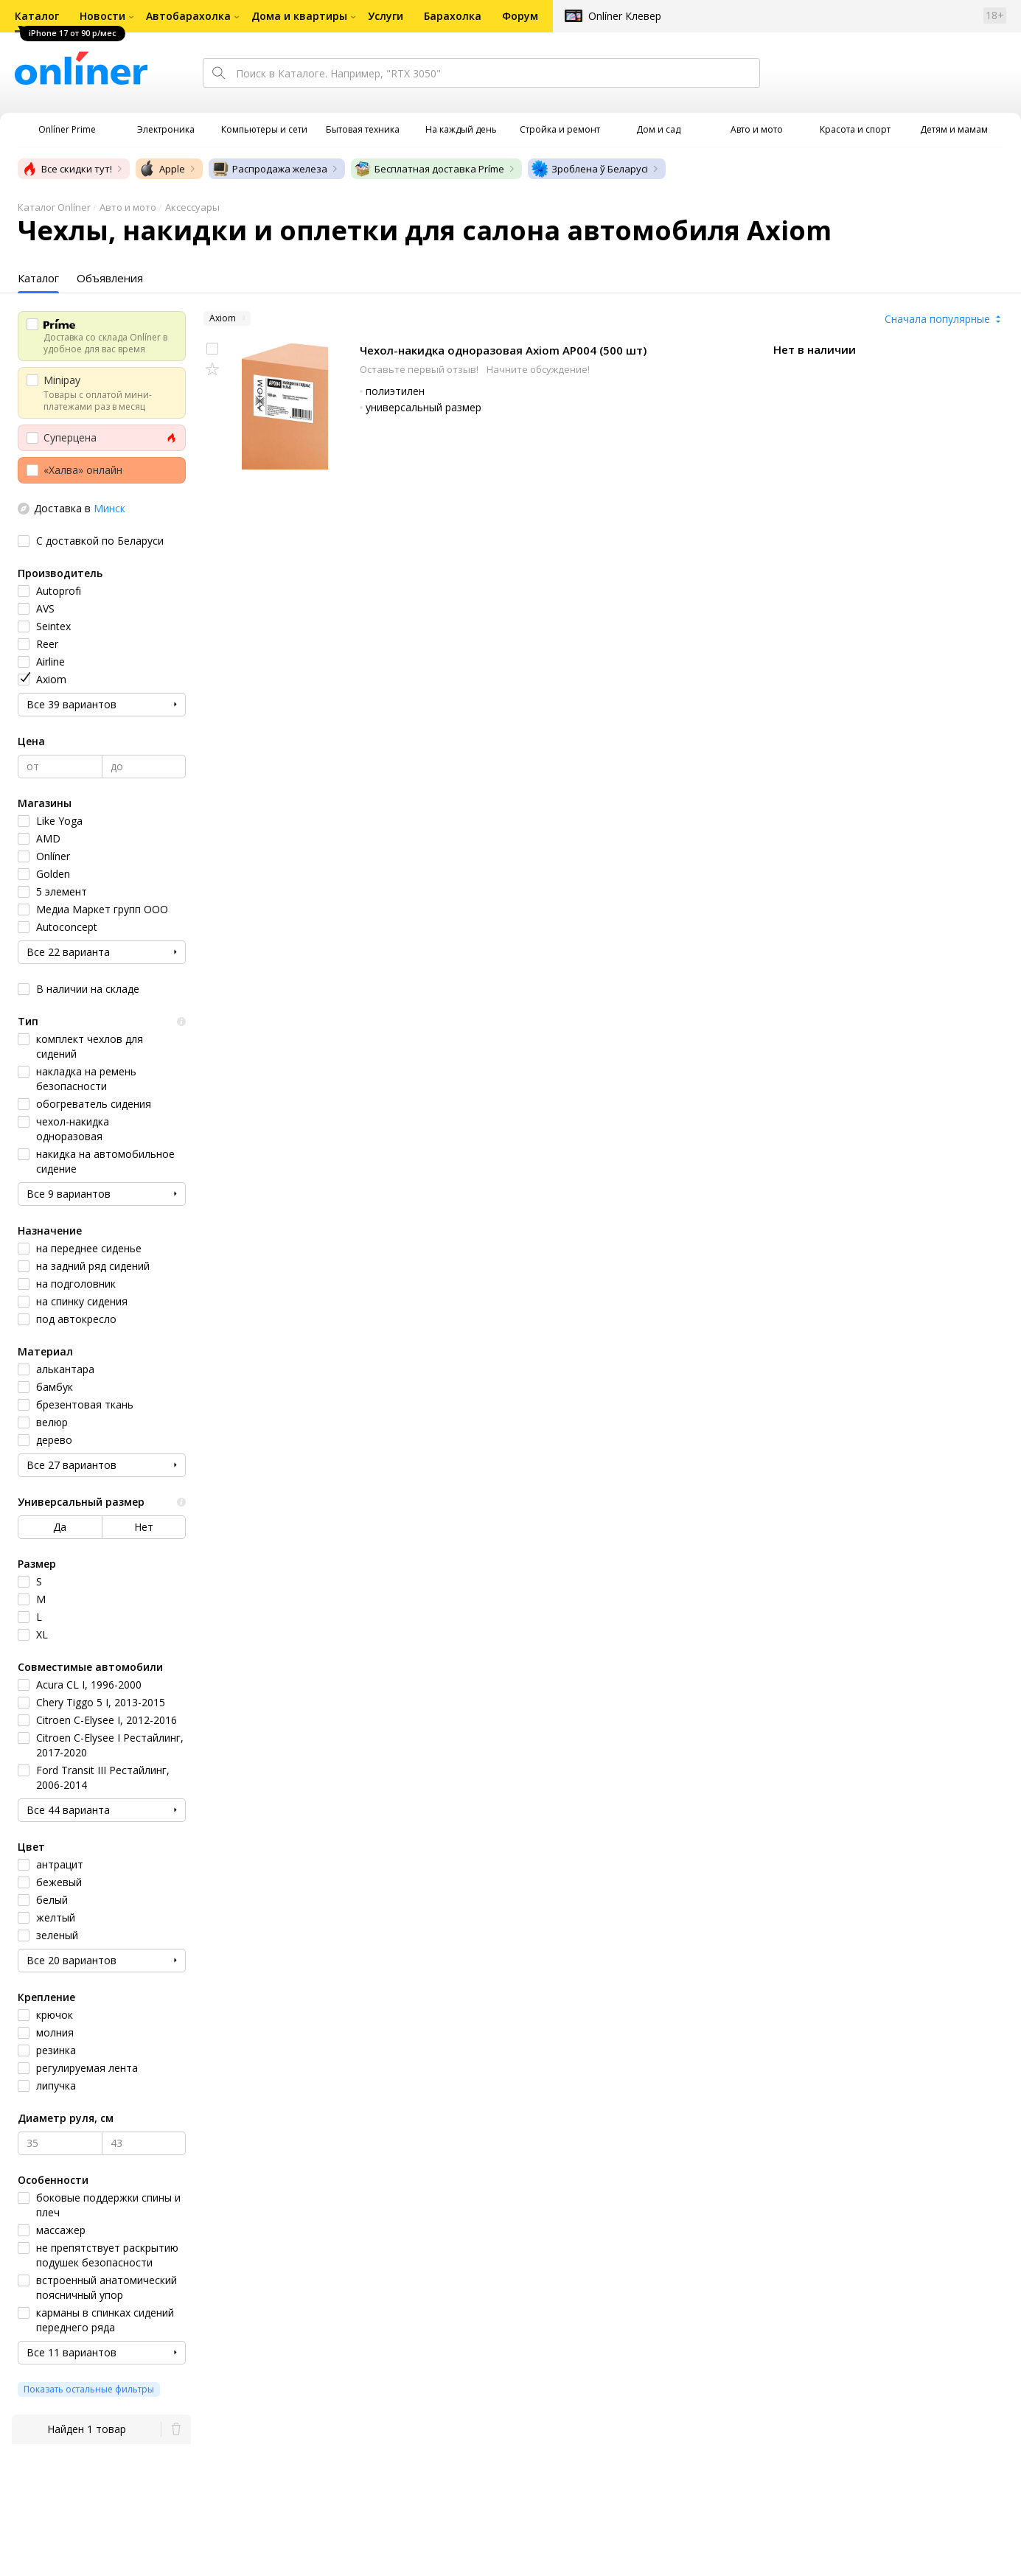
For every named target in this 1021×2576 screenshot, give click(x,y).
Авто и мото (128, 207)
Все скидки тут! (66, 169)
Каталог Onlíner (54, 207)
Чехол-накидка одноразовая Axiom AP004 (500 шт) (503, 350)
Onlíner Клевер (624, 16)
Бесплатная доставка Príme (429, 169)
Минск (109, 508)
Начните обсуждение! (538, 369)
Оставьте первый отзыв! (420, 369)
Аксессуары (192, 207)
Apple (162, 169)
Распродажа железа (269, 169)
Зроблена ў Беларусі (589, 169)
